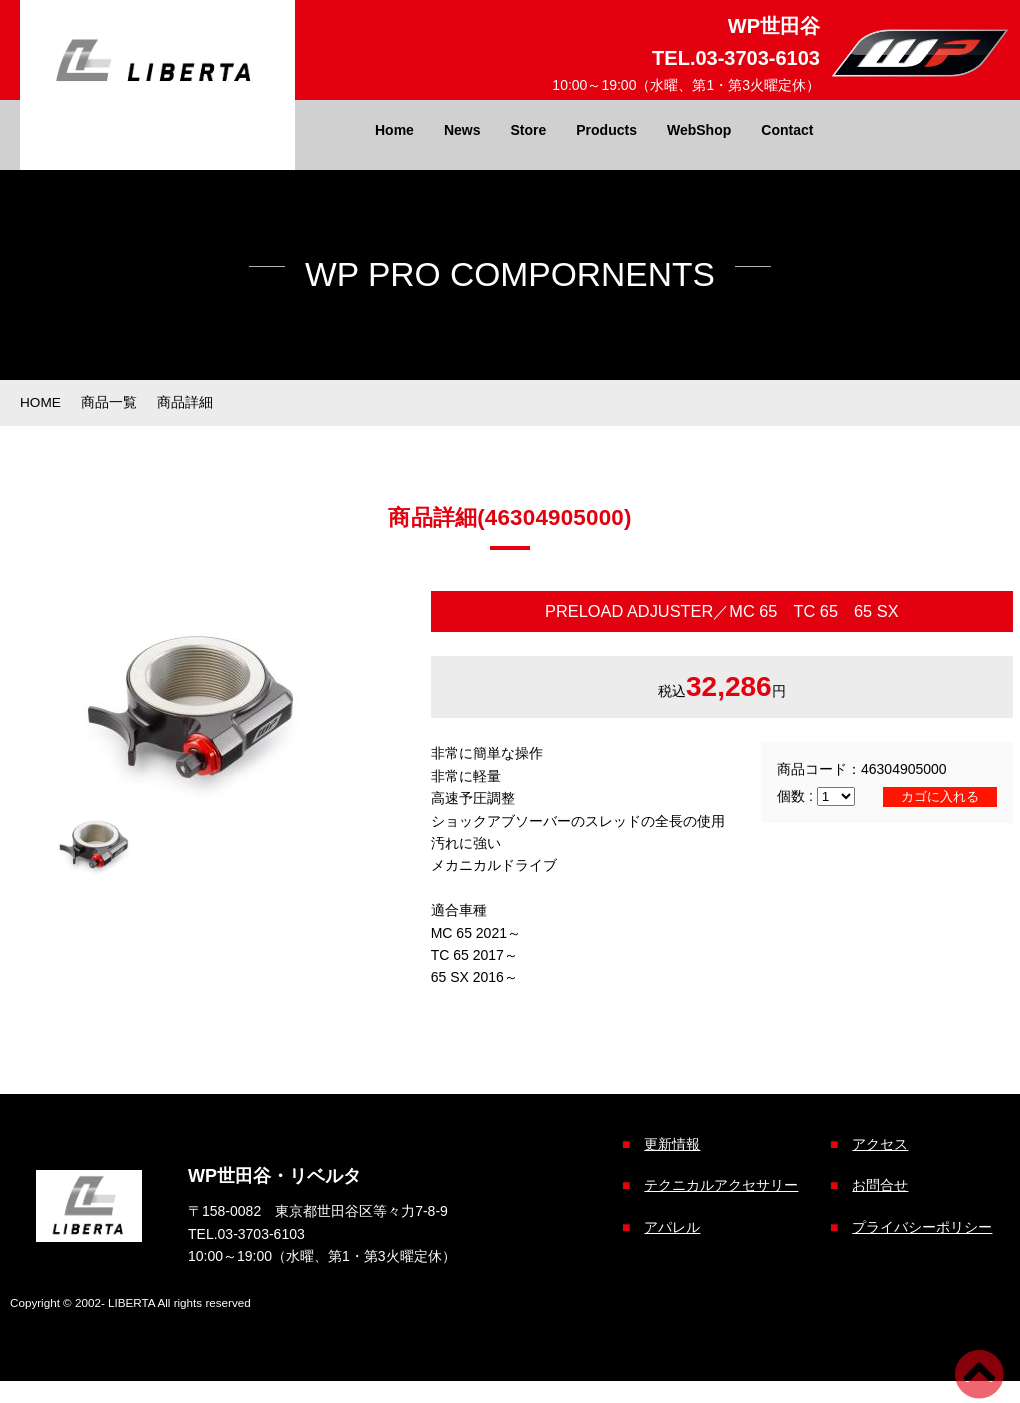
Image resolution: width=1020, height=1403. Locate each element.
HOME (41, 402)
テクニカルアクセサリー (717, 1184)
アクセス (876, 1143)
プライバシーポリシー (918, 1225)
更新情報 (668, 1143)
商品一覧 (110, 402)
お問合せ (876, 1184)
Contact (787, 130)
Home (394, 130)
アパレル (668, 1225)
